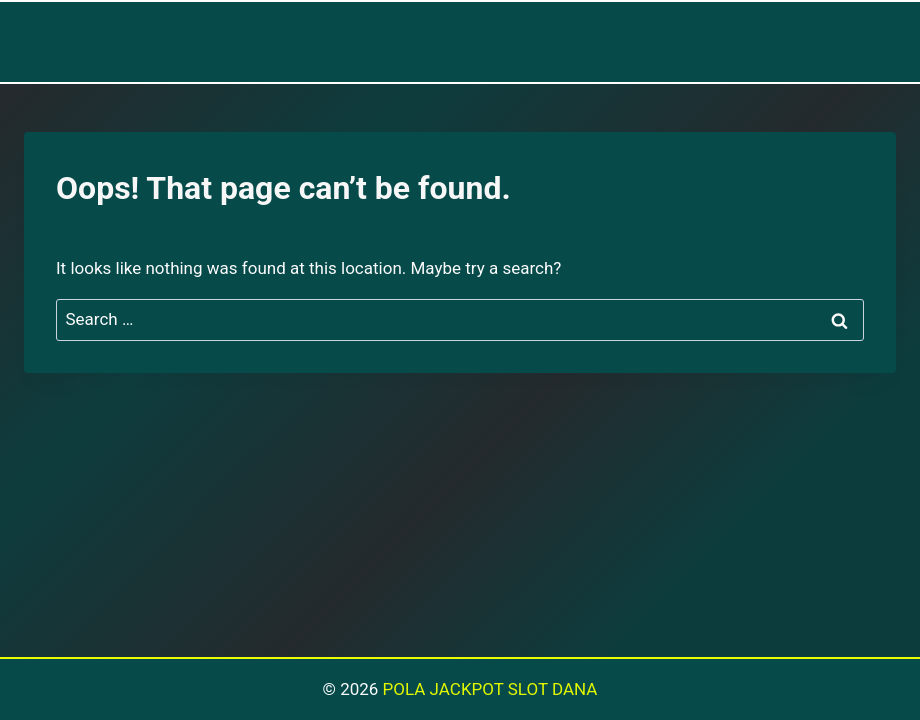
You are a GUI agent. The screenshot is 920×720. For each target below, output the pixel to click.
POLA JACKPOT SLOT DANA (490, 689)
